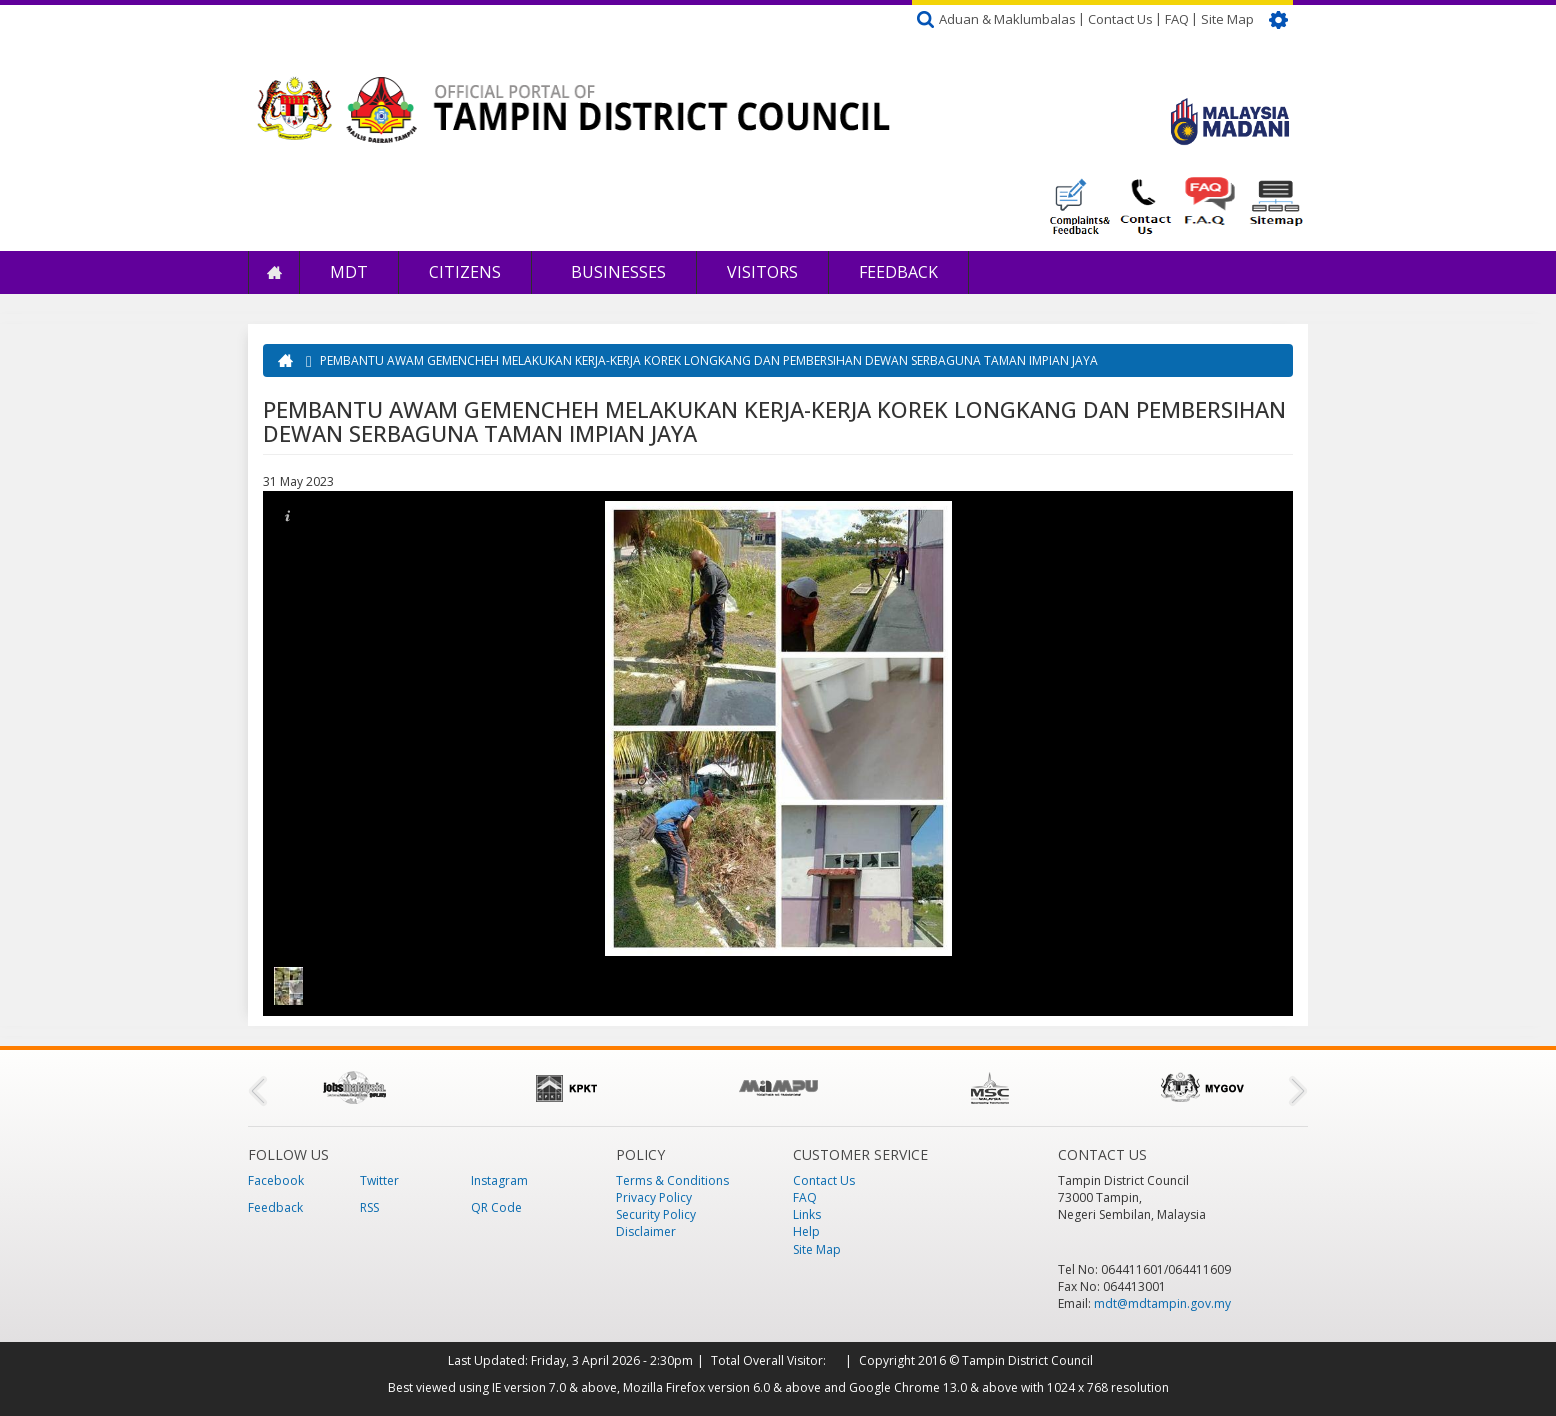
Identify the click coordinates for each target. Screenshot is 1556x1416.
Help (806, 1231)
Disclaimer (646, 1231)
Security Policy (656, 1214)
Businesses (616, 272)
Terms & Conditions (672, 1180)
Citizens (465, 272)
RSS (369, 1207)
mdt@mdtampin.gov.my (1162, 1303)
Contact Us (1120, 19)
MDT (349, 272)
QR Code (496, 1207)
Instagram (499, 1180)
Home (274, 272)
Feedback (898, 272)
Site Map (1227, 19)
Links (807, 1214)
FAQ (1177, 19)
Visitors (762, 272)
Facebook (276, 1180)
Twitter (379, 1180)
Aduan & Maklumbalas (1007, 19)
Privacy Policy (654, 1197)
